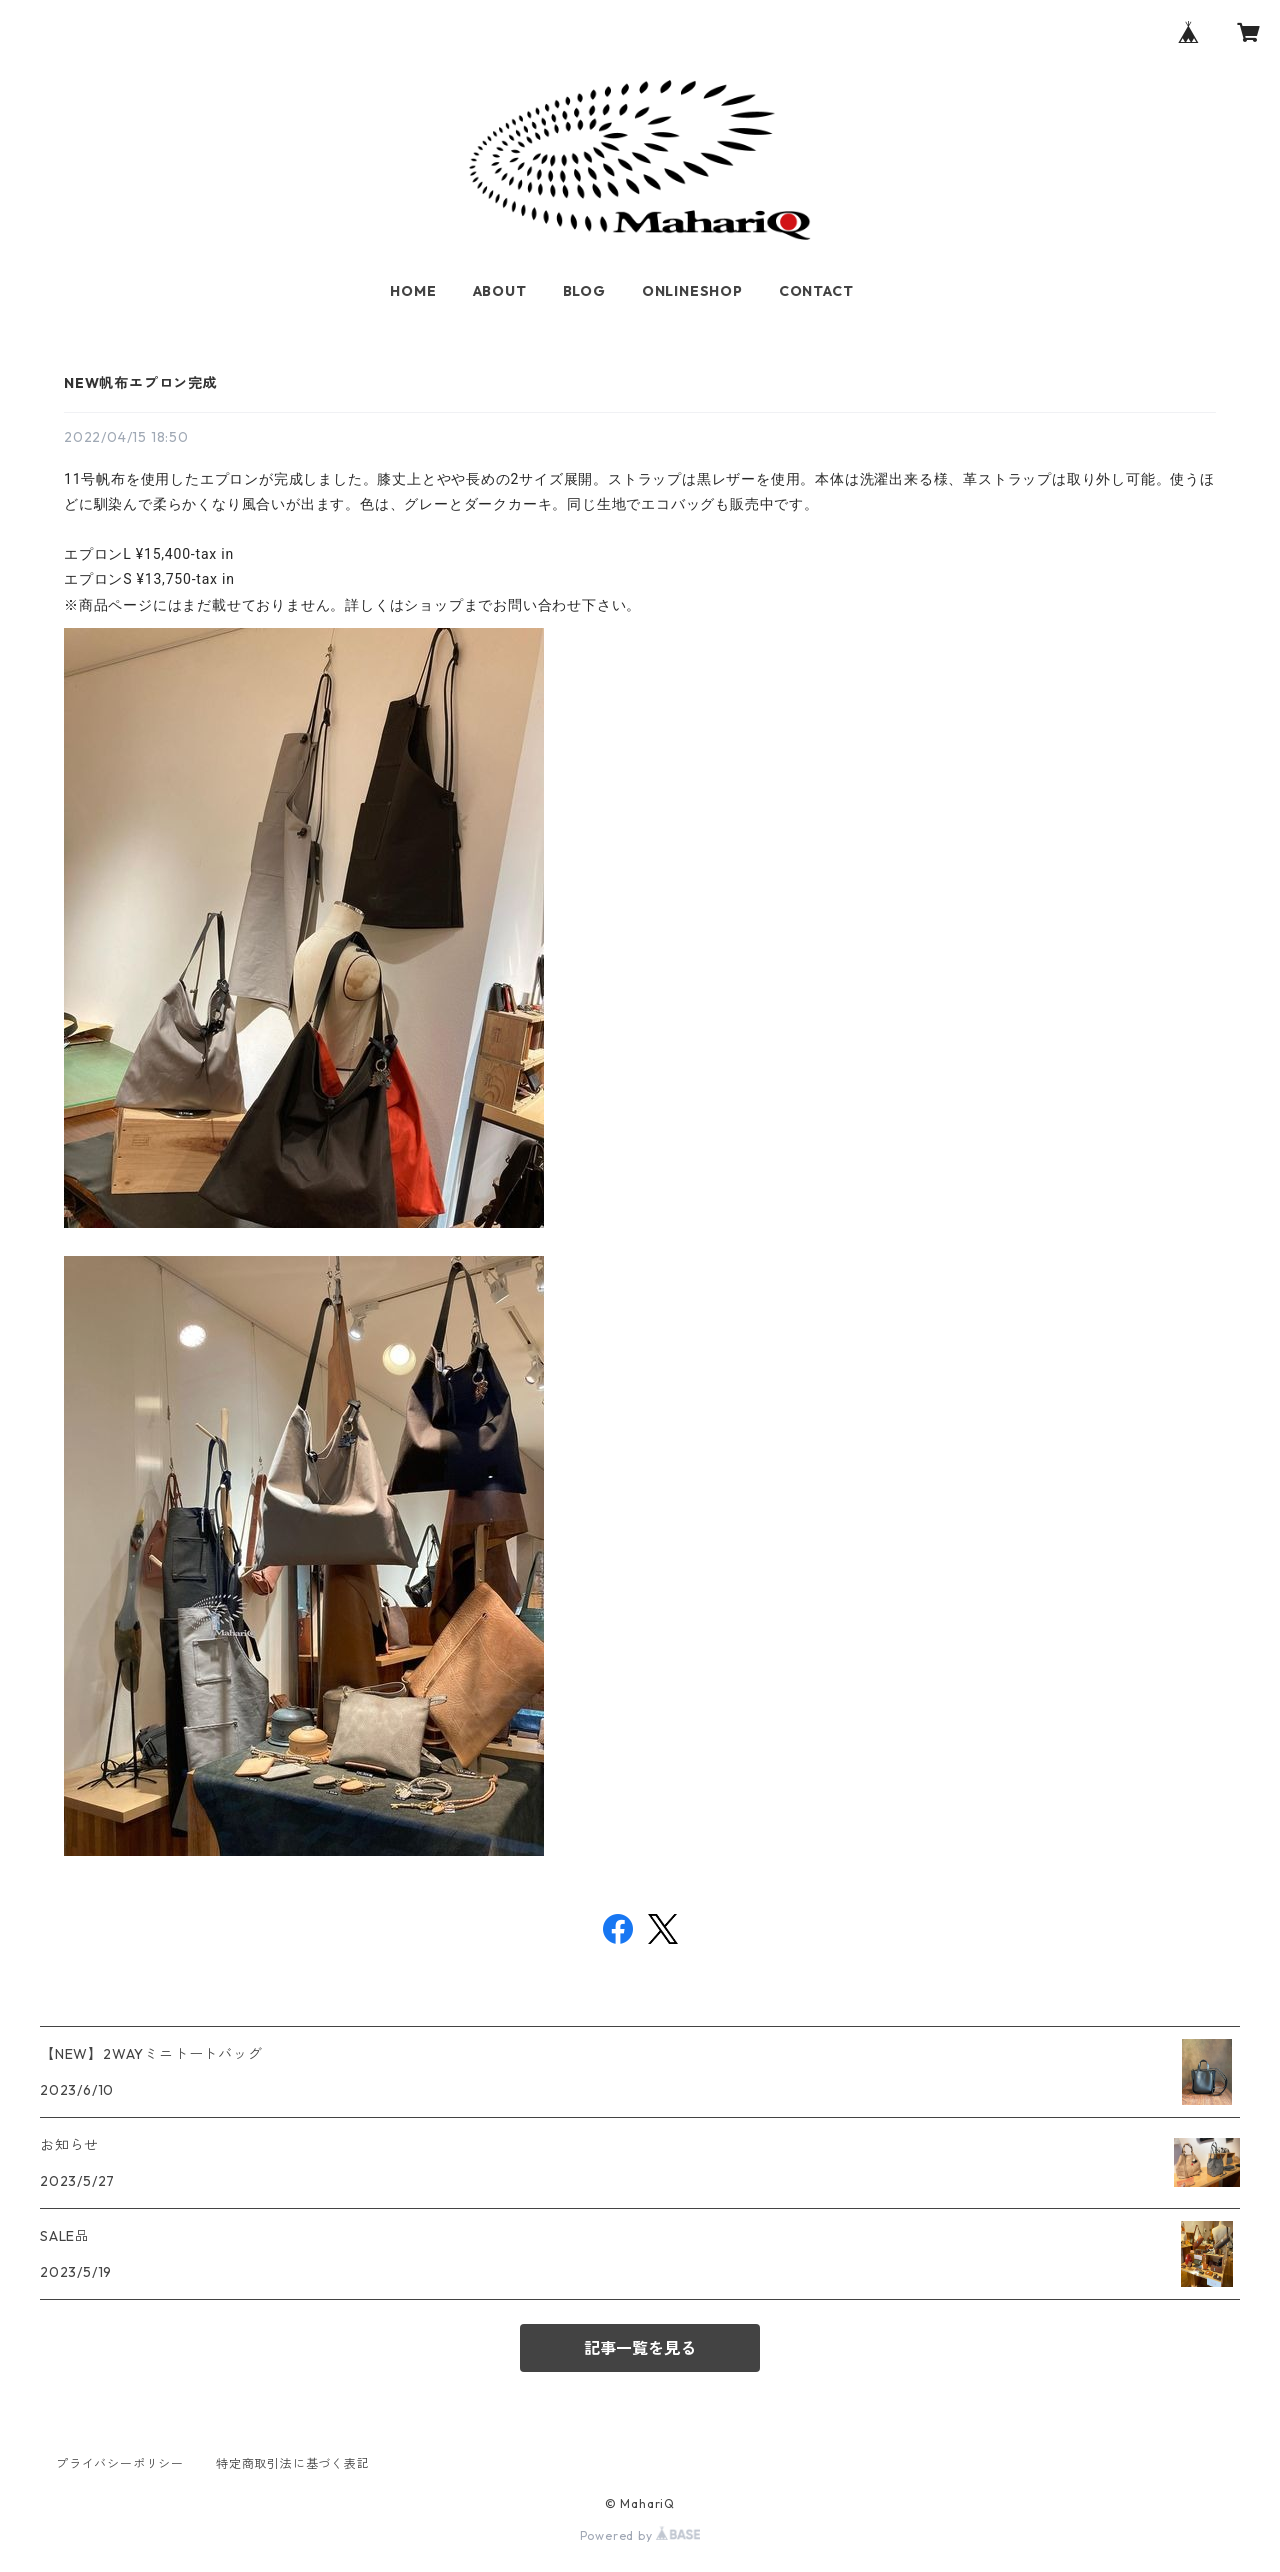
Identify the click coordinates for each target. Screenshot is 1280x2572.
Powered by (640, 2535)
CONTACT (816, 291)
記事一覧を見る (640, 2348)
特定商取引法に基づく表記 (293, 2463)
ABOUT (500, 291)
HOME (413, 291)
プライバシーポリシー (120, 2463)
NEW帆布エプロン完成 (141, 383)
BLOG (584, 291)
